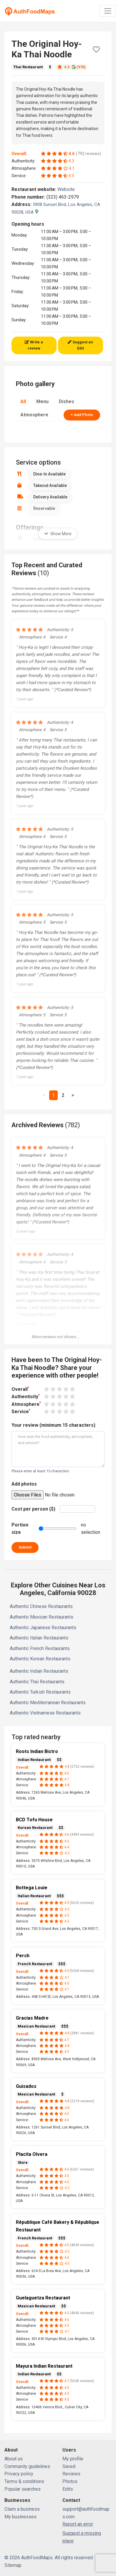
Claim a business (22, 2509)
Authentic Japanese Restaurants (43, 1627)
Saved (68, 2466)
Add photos (24, 1484)
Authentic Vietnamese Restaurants (45, 1713)
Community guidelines (27, 2466)
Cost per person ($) (33, 1509)
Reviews (71, 2474)
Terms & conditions (24, 2481)
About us (13, 2459)
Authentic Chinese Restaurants (41, 1606)
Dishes (66, 401)
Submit (25, 1547)
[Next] (73, 1095)
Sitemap (12, 2565)
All (23, 401)
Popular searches (22, 2489)
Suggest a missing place (81, 2537)
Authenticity (25, 1396)
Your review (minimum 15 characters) (53, 1425)
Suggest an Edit (80, 345)
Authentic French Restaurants (40, 1648)
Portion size (19, 1528)
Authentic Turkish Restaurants (40, 1692)
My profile (72, 2459)
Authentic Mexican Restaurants (41, 1617)
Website (68, 189)
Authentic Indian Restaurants (39, 1671)
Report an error (77, 2524)
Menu (42, 401)
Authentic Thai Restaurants (37, 1681)
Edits (67, 2489)
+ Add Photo (82, 415)
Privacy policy (18, 2474)
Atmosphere (34, 415)
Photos (69, 2481)
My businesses (20, 2517)
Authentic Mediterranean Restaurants (48, 1702)
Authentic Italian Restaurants (39, 1638)
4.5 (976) (71, 67)
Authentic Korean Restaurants (40, 1659)
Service (20, 1411)
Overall (20, 1389)
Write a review (34, 345)
